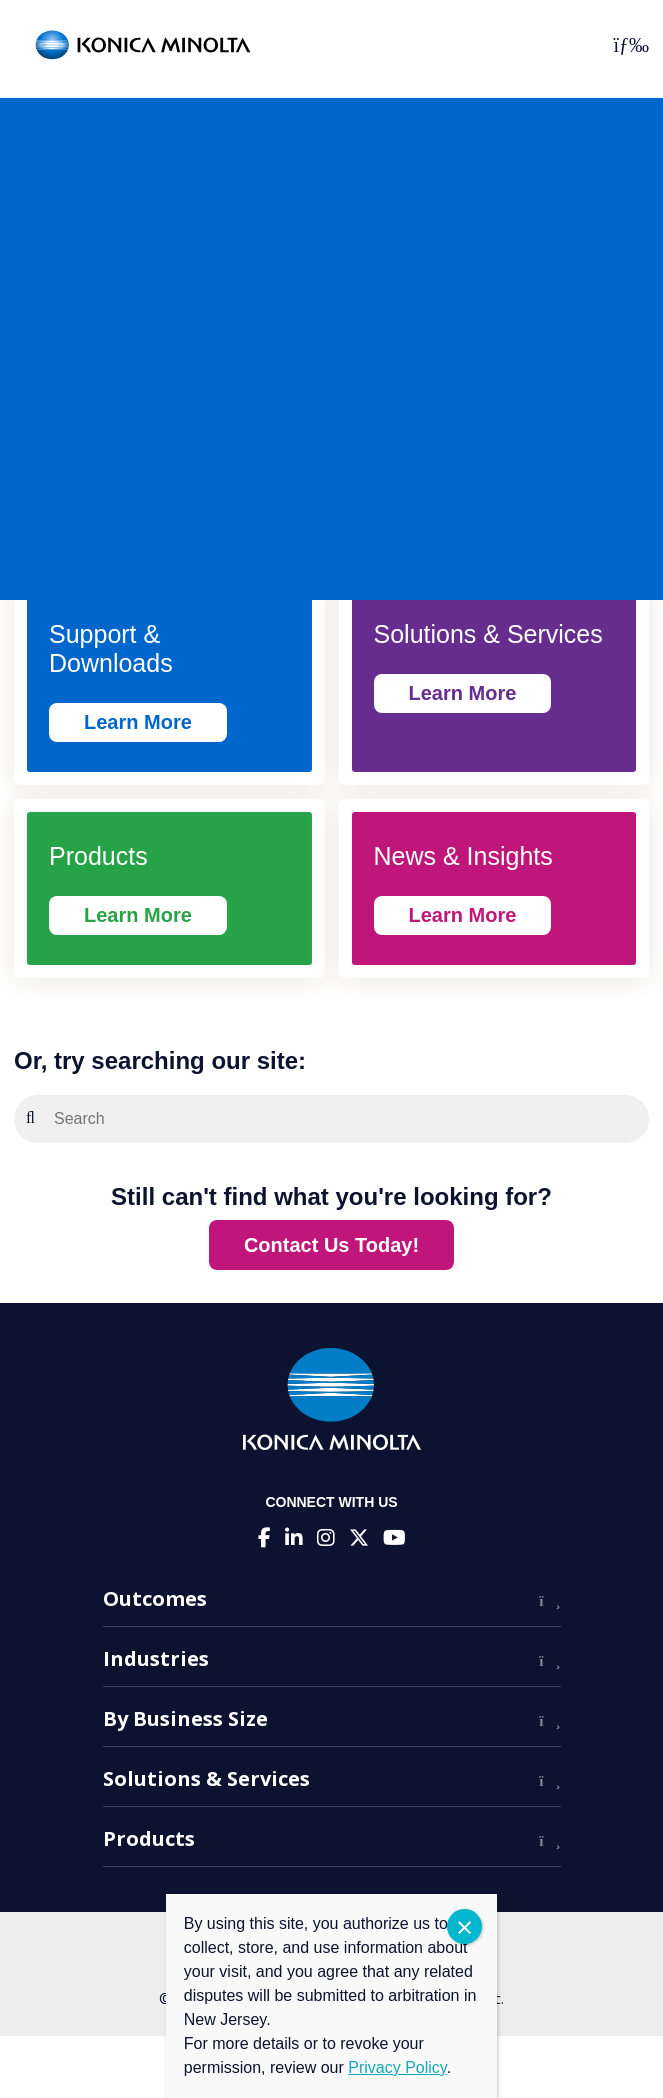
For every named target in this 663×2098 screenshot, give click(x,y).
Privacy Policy (397, 2067)
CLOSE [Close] (464, 1926)
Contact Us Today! (331, 1245)
